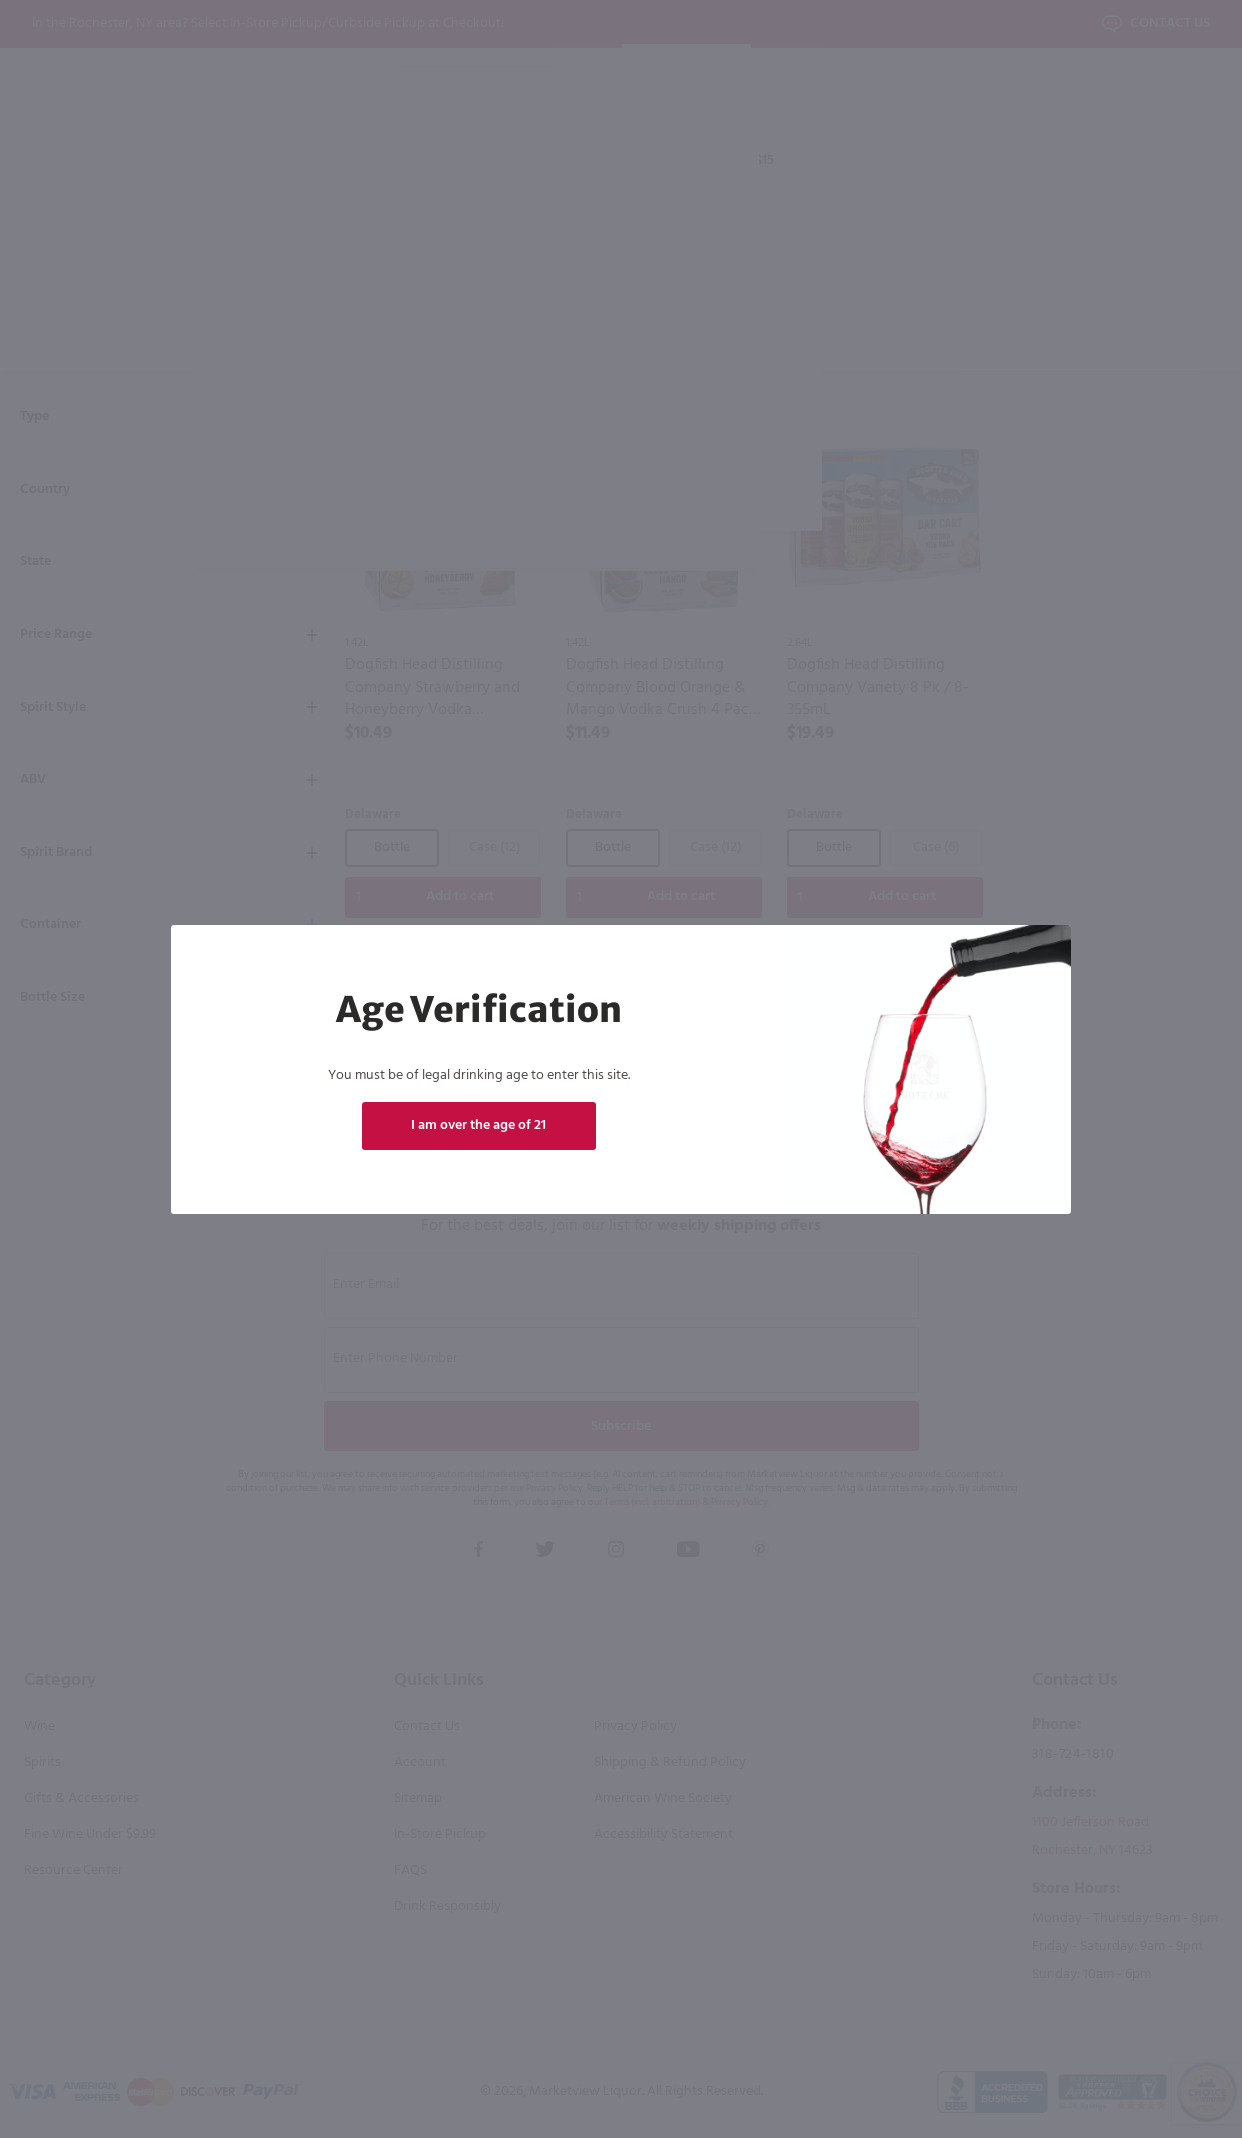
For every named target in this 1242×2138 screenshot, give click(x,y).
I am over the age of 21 (478, 1125)
